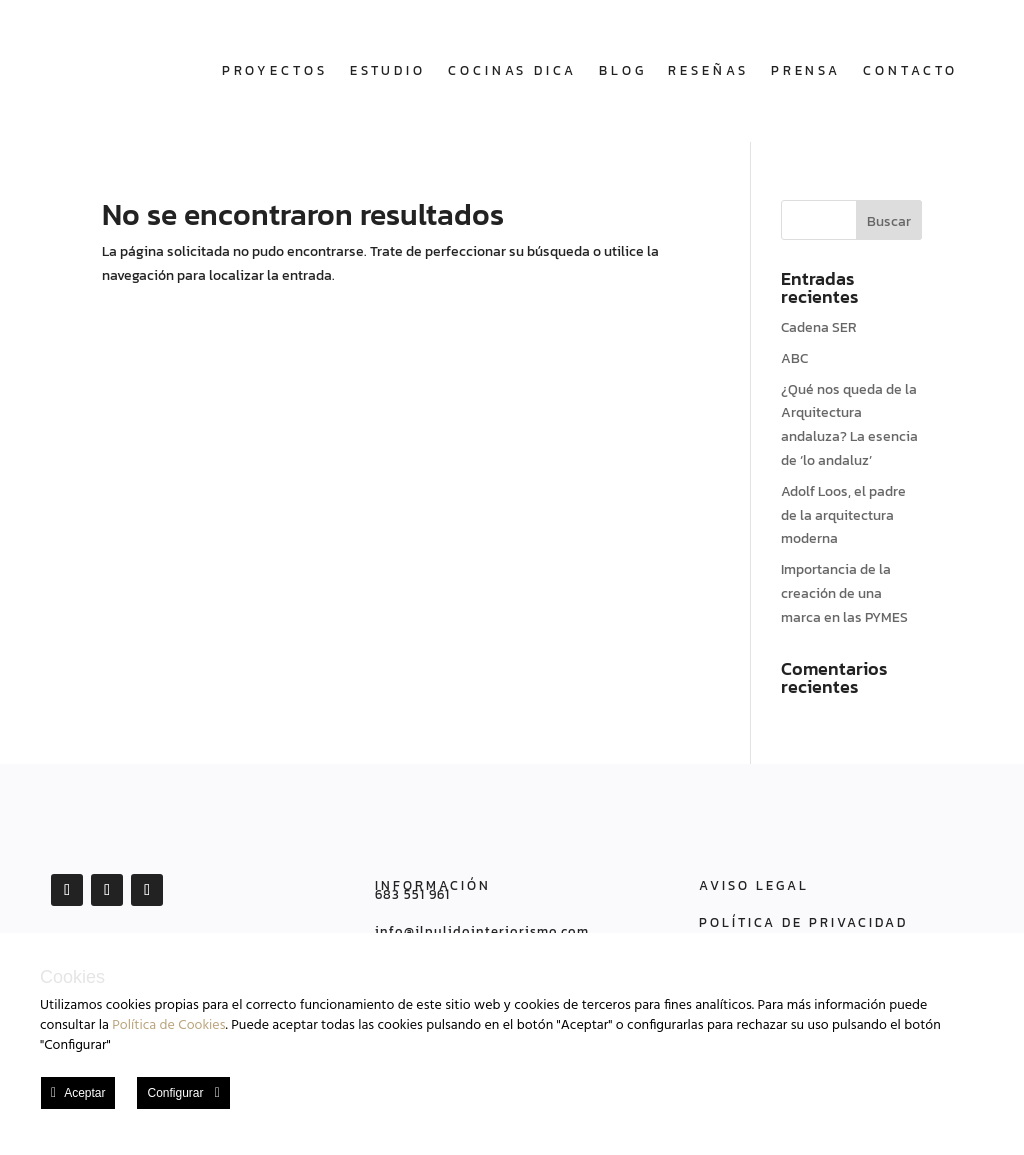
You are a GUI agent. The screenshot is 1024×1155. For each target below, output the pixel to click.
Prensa (806, 70)
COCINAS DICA (512, 70)
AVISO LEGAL (754, 885)
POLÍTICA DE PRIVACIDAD (803, 922)
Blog (623, 70)
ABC (794, 358)
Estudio (388, 70)
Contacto (910, 70)
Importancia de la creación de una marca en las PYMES (844, 593)
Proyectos (275, 70)
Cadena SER (819, 327)
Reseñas (708, 70)
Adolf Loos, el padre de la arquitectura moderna (843, 515)
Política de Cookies (168, 1025)
